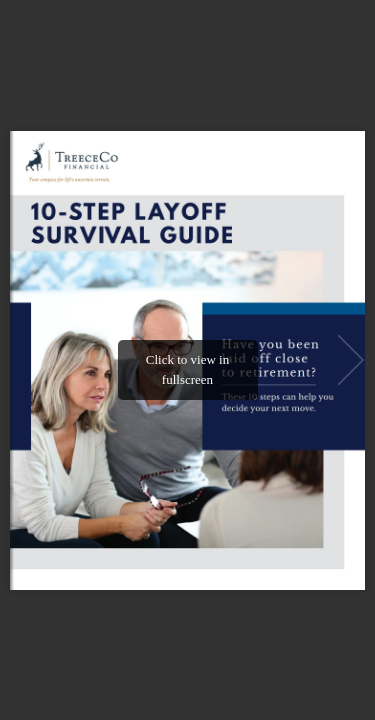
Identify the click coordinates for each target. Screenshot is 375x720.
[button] (351, 360)
